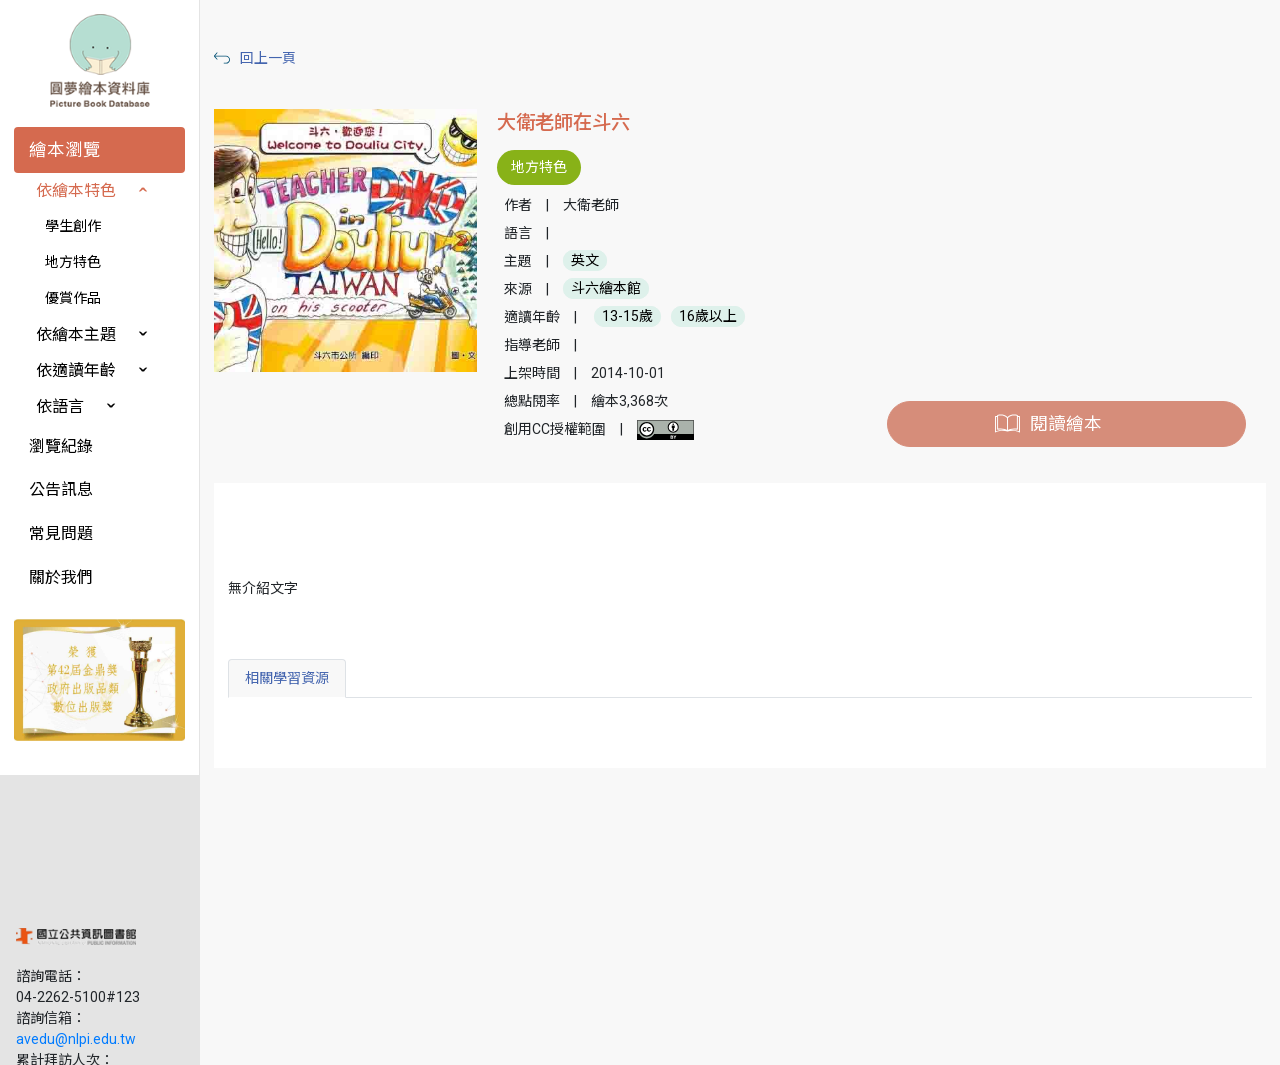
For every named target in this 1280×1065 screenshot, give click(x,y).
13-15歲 (627, 317)
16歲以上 (708, 317)
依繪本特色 (76, 190)
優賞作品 (73, 298)
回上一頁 (268, 58)
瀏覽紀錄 (61, 446)
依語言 (60, 406)
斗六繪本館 (606, 289)
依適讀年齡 (76, 370)
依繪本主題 (76, 334)
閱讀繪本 (1066, 424)
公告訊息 (61, 489)
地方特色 (73, 262)
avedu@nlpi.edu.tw (76, 909)
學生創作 (73, 226)
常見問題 (61, 533)
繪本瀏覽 (65, 150)
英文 (585, 261)
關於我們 (61, 577)
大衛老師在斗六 (563, 122)
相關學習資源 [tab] (287, 678)
